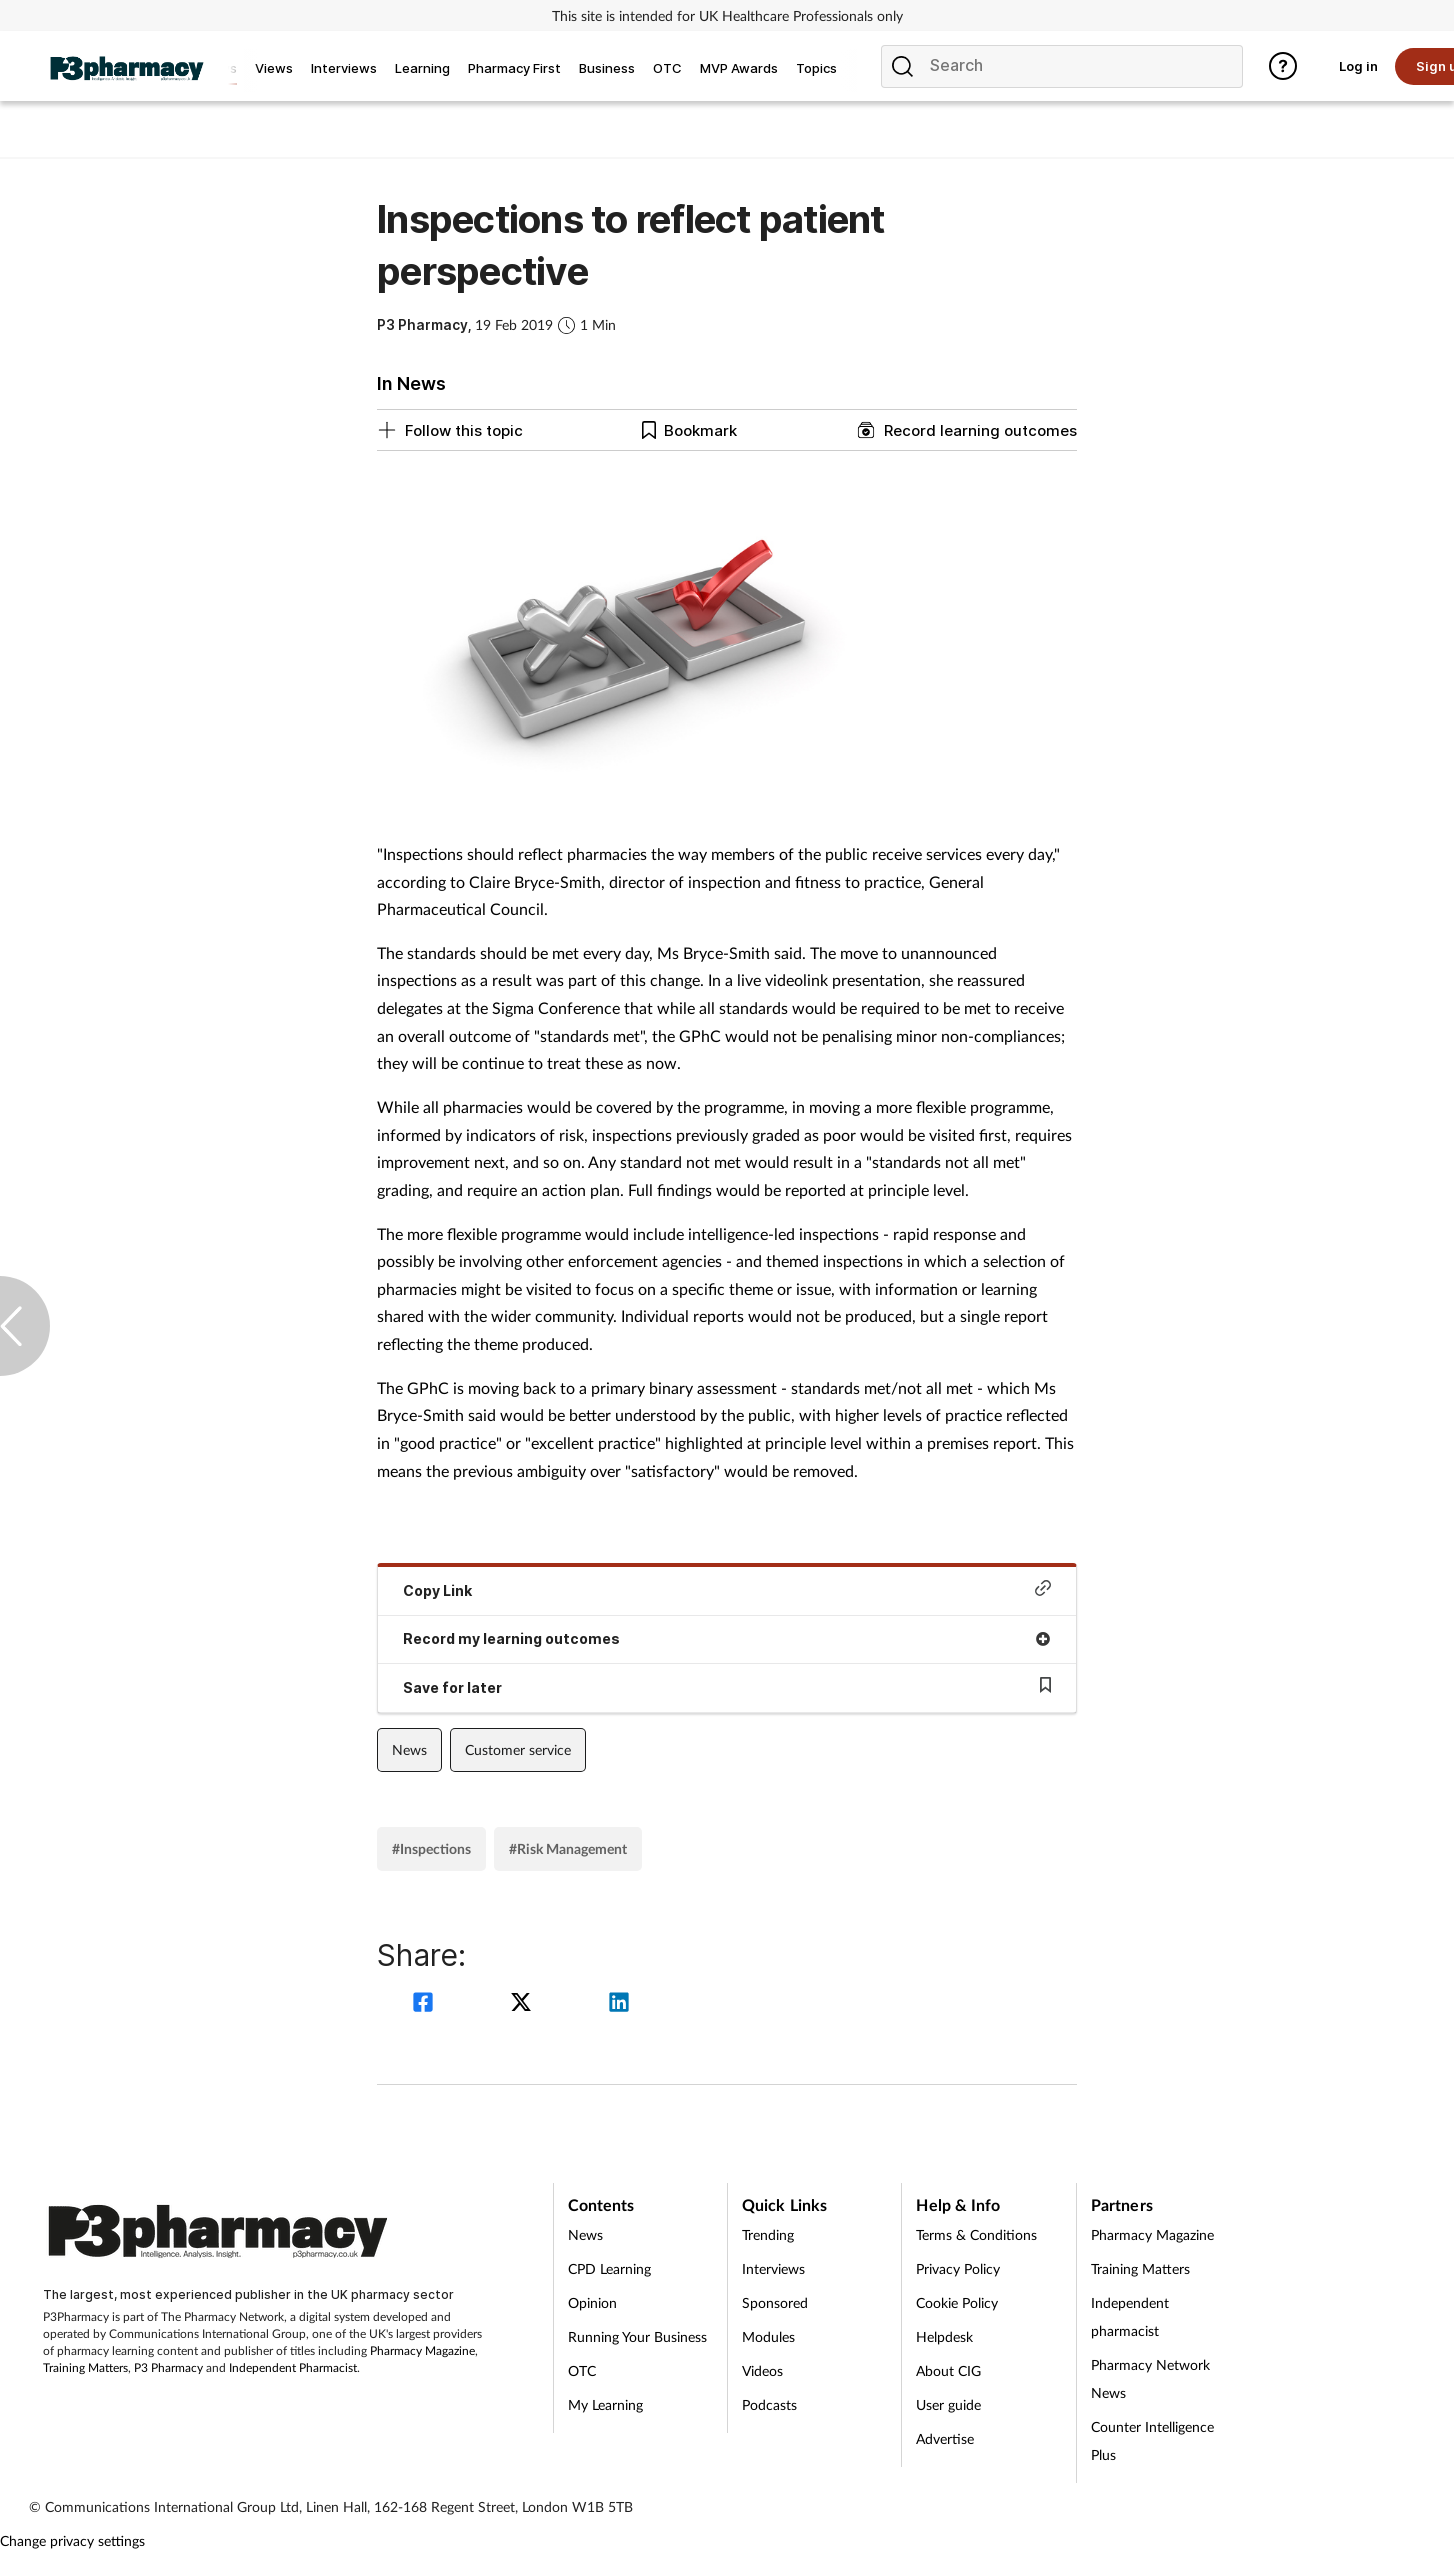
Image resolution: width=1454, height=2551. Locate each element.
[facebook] (426, 2004)
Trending (768, 2234)
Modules (768, 2336)
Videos (762, 2370)
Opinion (592, 2302)
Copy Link (727, 1589)
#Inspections (431, 1848)
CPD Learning (609, 2268)
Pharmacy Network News (1150, 2378)
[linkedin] (619, 2004)
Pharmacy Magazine (422, 2350)
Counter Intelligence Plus (1152, 2440)
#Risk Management (568, 1848)
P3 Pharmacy (168, 2367)
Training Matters (85, 2367)
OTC (582, 2370)
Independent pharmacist (1130, 2316)
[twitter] (524, 2004)
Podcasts (769, 2404)
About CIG (948, 2370)
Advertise (945, 2438)
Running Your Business (637, 2336)
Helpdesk (944, 2336)
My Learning (605, 2404)
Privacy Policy (958, 2268)
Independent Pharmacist (293, 2367)
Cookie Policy (957, 2302)
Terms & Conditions (976, 2234)
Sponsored (775, 2302)
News (409, 1749)
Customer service (518, 1749)
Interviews (773, 2268)
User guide (948, 2404)
